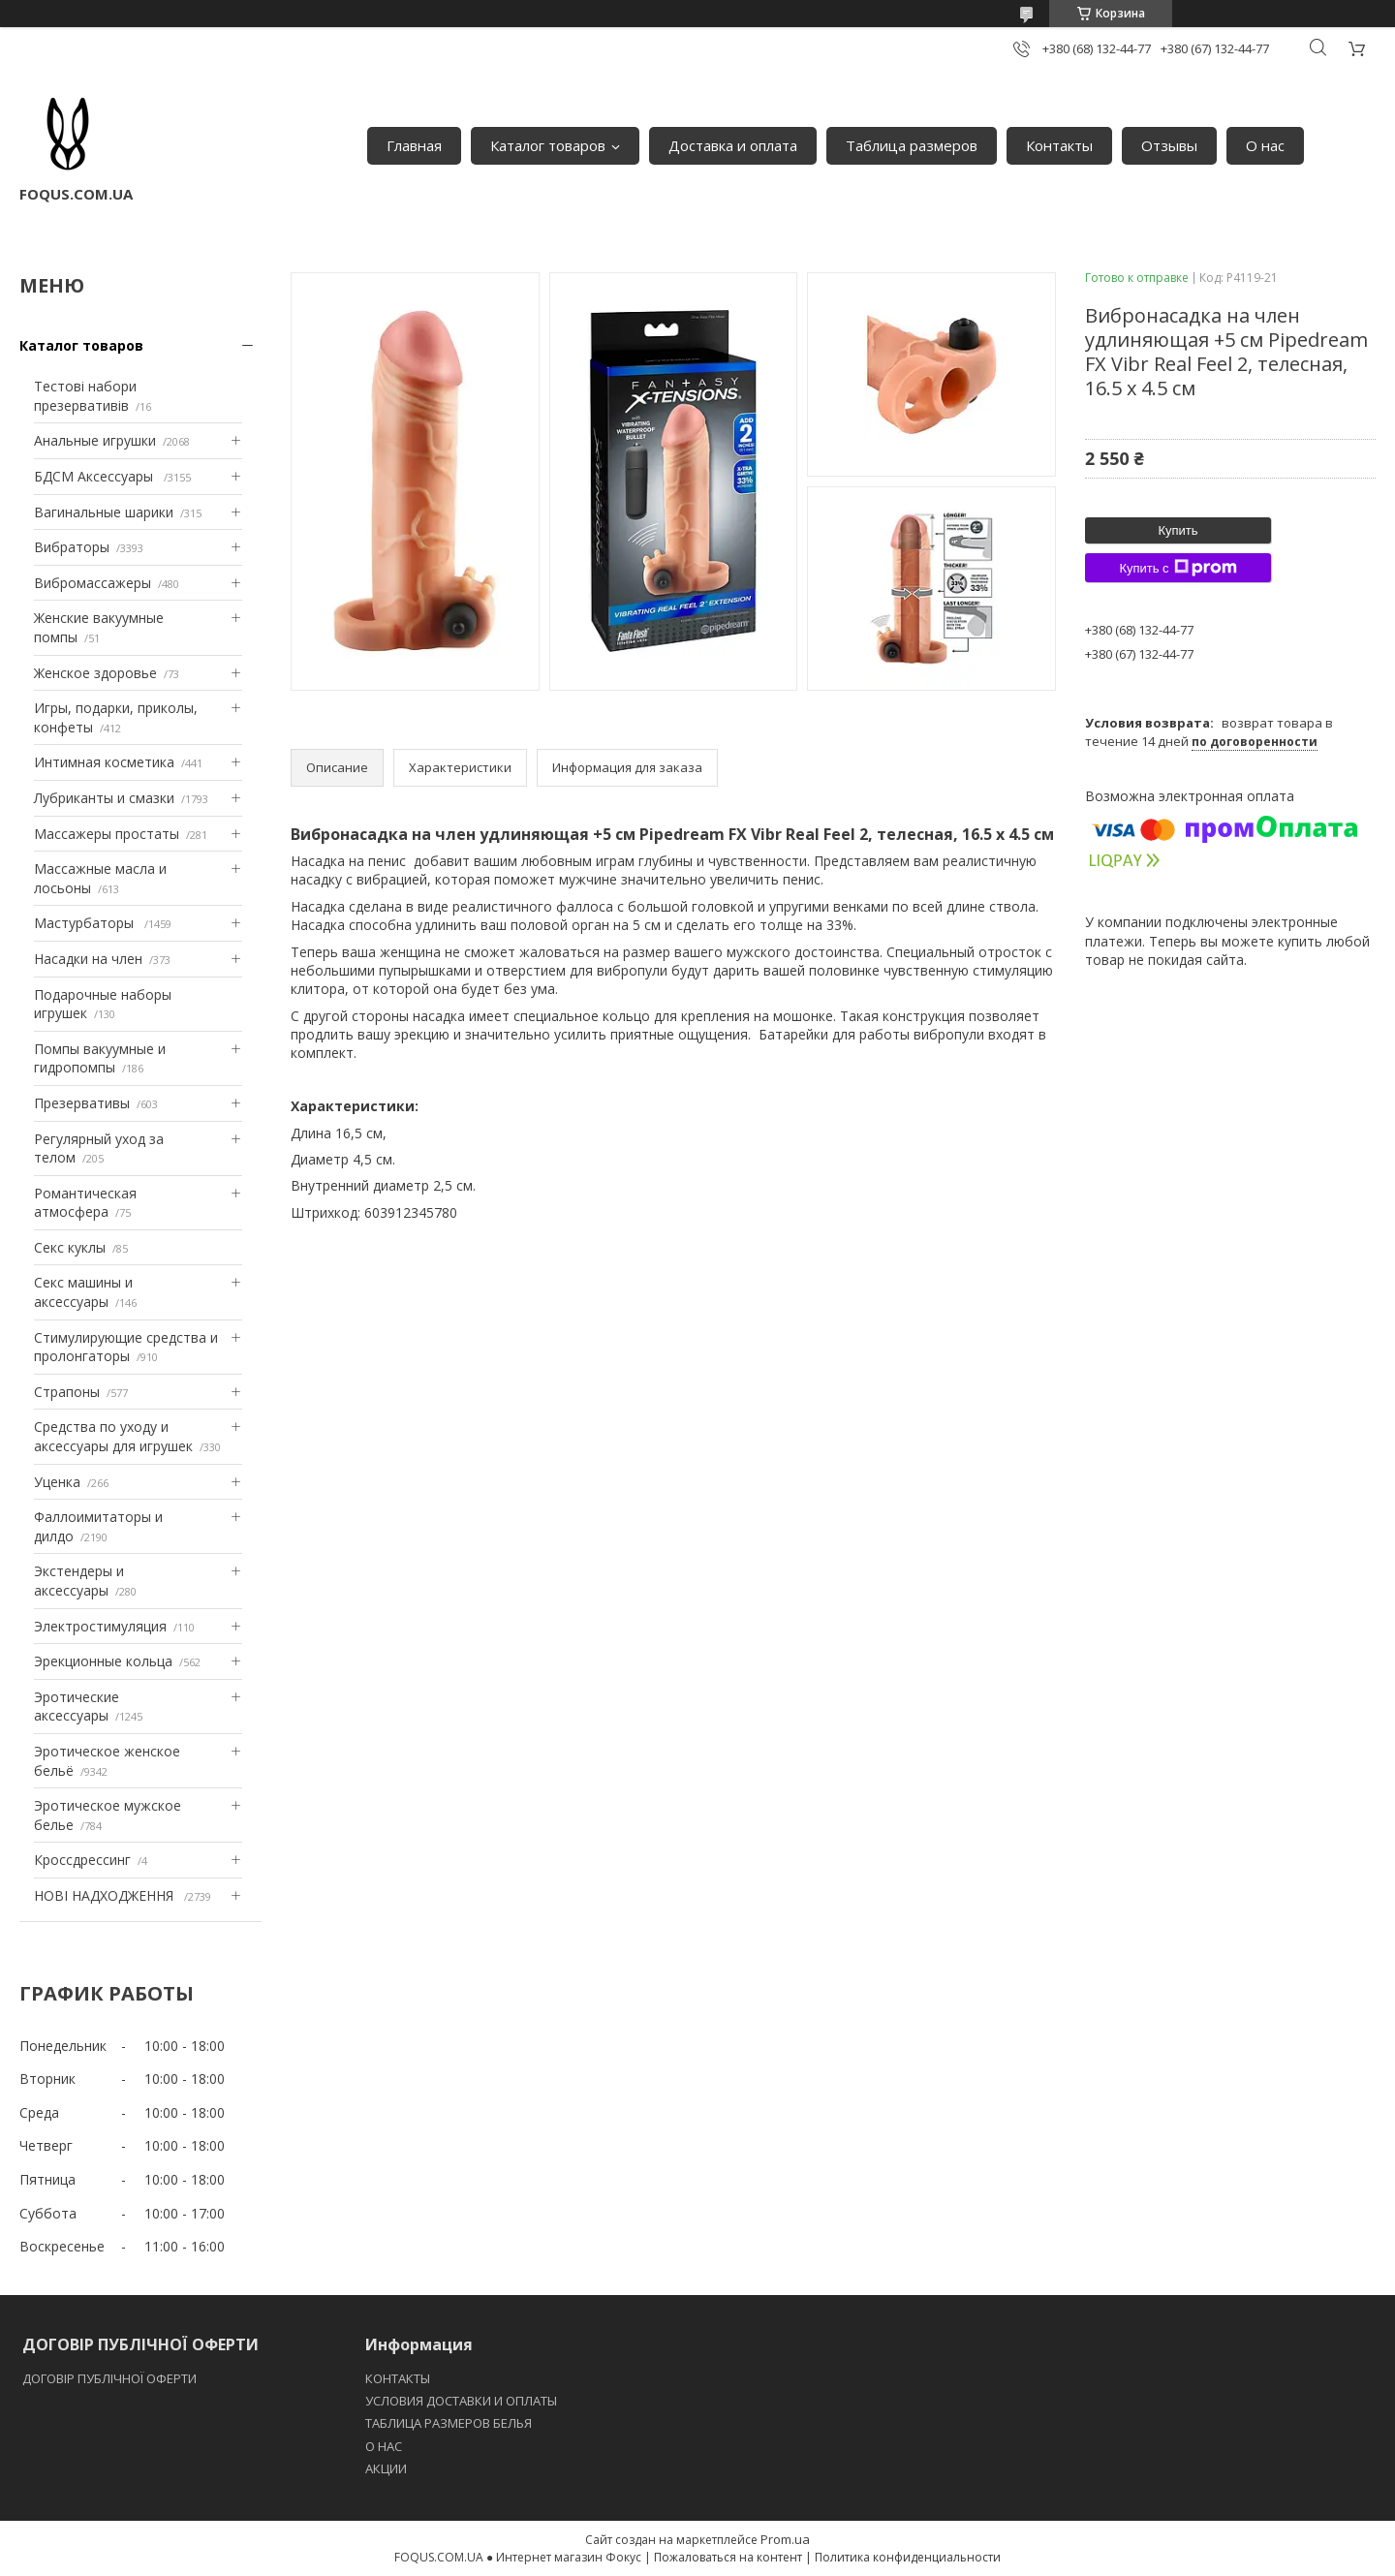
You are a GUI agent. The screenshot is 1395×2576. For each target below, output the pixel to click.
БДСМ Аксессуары (95, 476)
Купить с (1177, 567)
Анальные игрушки (95, 440)
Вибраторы (71, 547)
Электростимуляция (100, 1626)
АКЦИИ (386, 2468)
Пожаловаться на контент (728, 2557)
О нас (1265, 145)
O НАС (383, 2446)
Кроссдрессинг (82, 1859)
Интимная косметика (104, 762)
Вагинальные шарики (103, 512)
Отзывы (1169, 145)
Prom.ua (785, 2539)
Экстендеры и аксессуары (79, 1580)
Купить (1177, 530)
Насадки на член (88, 958)
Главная (414, 145)
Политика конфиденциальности (908, 2557)
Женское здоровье (95, 673)
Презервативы (82, 1103)
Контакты (1059, 145)
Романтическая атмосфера (85, 1203)
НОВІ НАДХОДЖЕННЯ (105, 1895)
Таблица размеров (911, 145)
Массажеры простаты (106, 833)
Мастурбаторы (86, 923)
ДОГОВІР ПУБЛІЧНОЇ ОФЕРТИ (111, 2378)
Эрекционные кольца (103, 1661)
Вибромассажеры (92, 583)
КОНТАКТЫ (397, 2378)
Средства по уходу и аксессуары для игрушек (113, 1436)
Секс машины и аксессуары (83, 1292)
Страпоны (67, 1391)
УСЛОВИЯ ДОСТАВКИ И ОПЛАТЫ (461, 2400)
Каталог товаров (547, 145)
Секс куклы (70, 1247)
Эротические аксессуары (76, 1706)
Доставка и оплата (732, 145)
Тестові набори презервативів (85, 396)
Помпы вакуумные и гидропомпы (100, 1058)
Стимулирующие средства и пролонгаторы (126, 1347)
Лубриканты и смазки (104, 798)
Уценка (57, 1482)
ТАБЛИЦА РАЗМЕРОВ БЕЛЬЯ (448, 2423)
